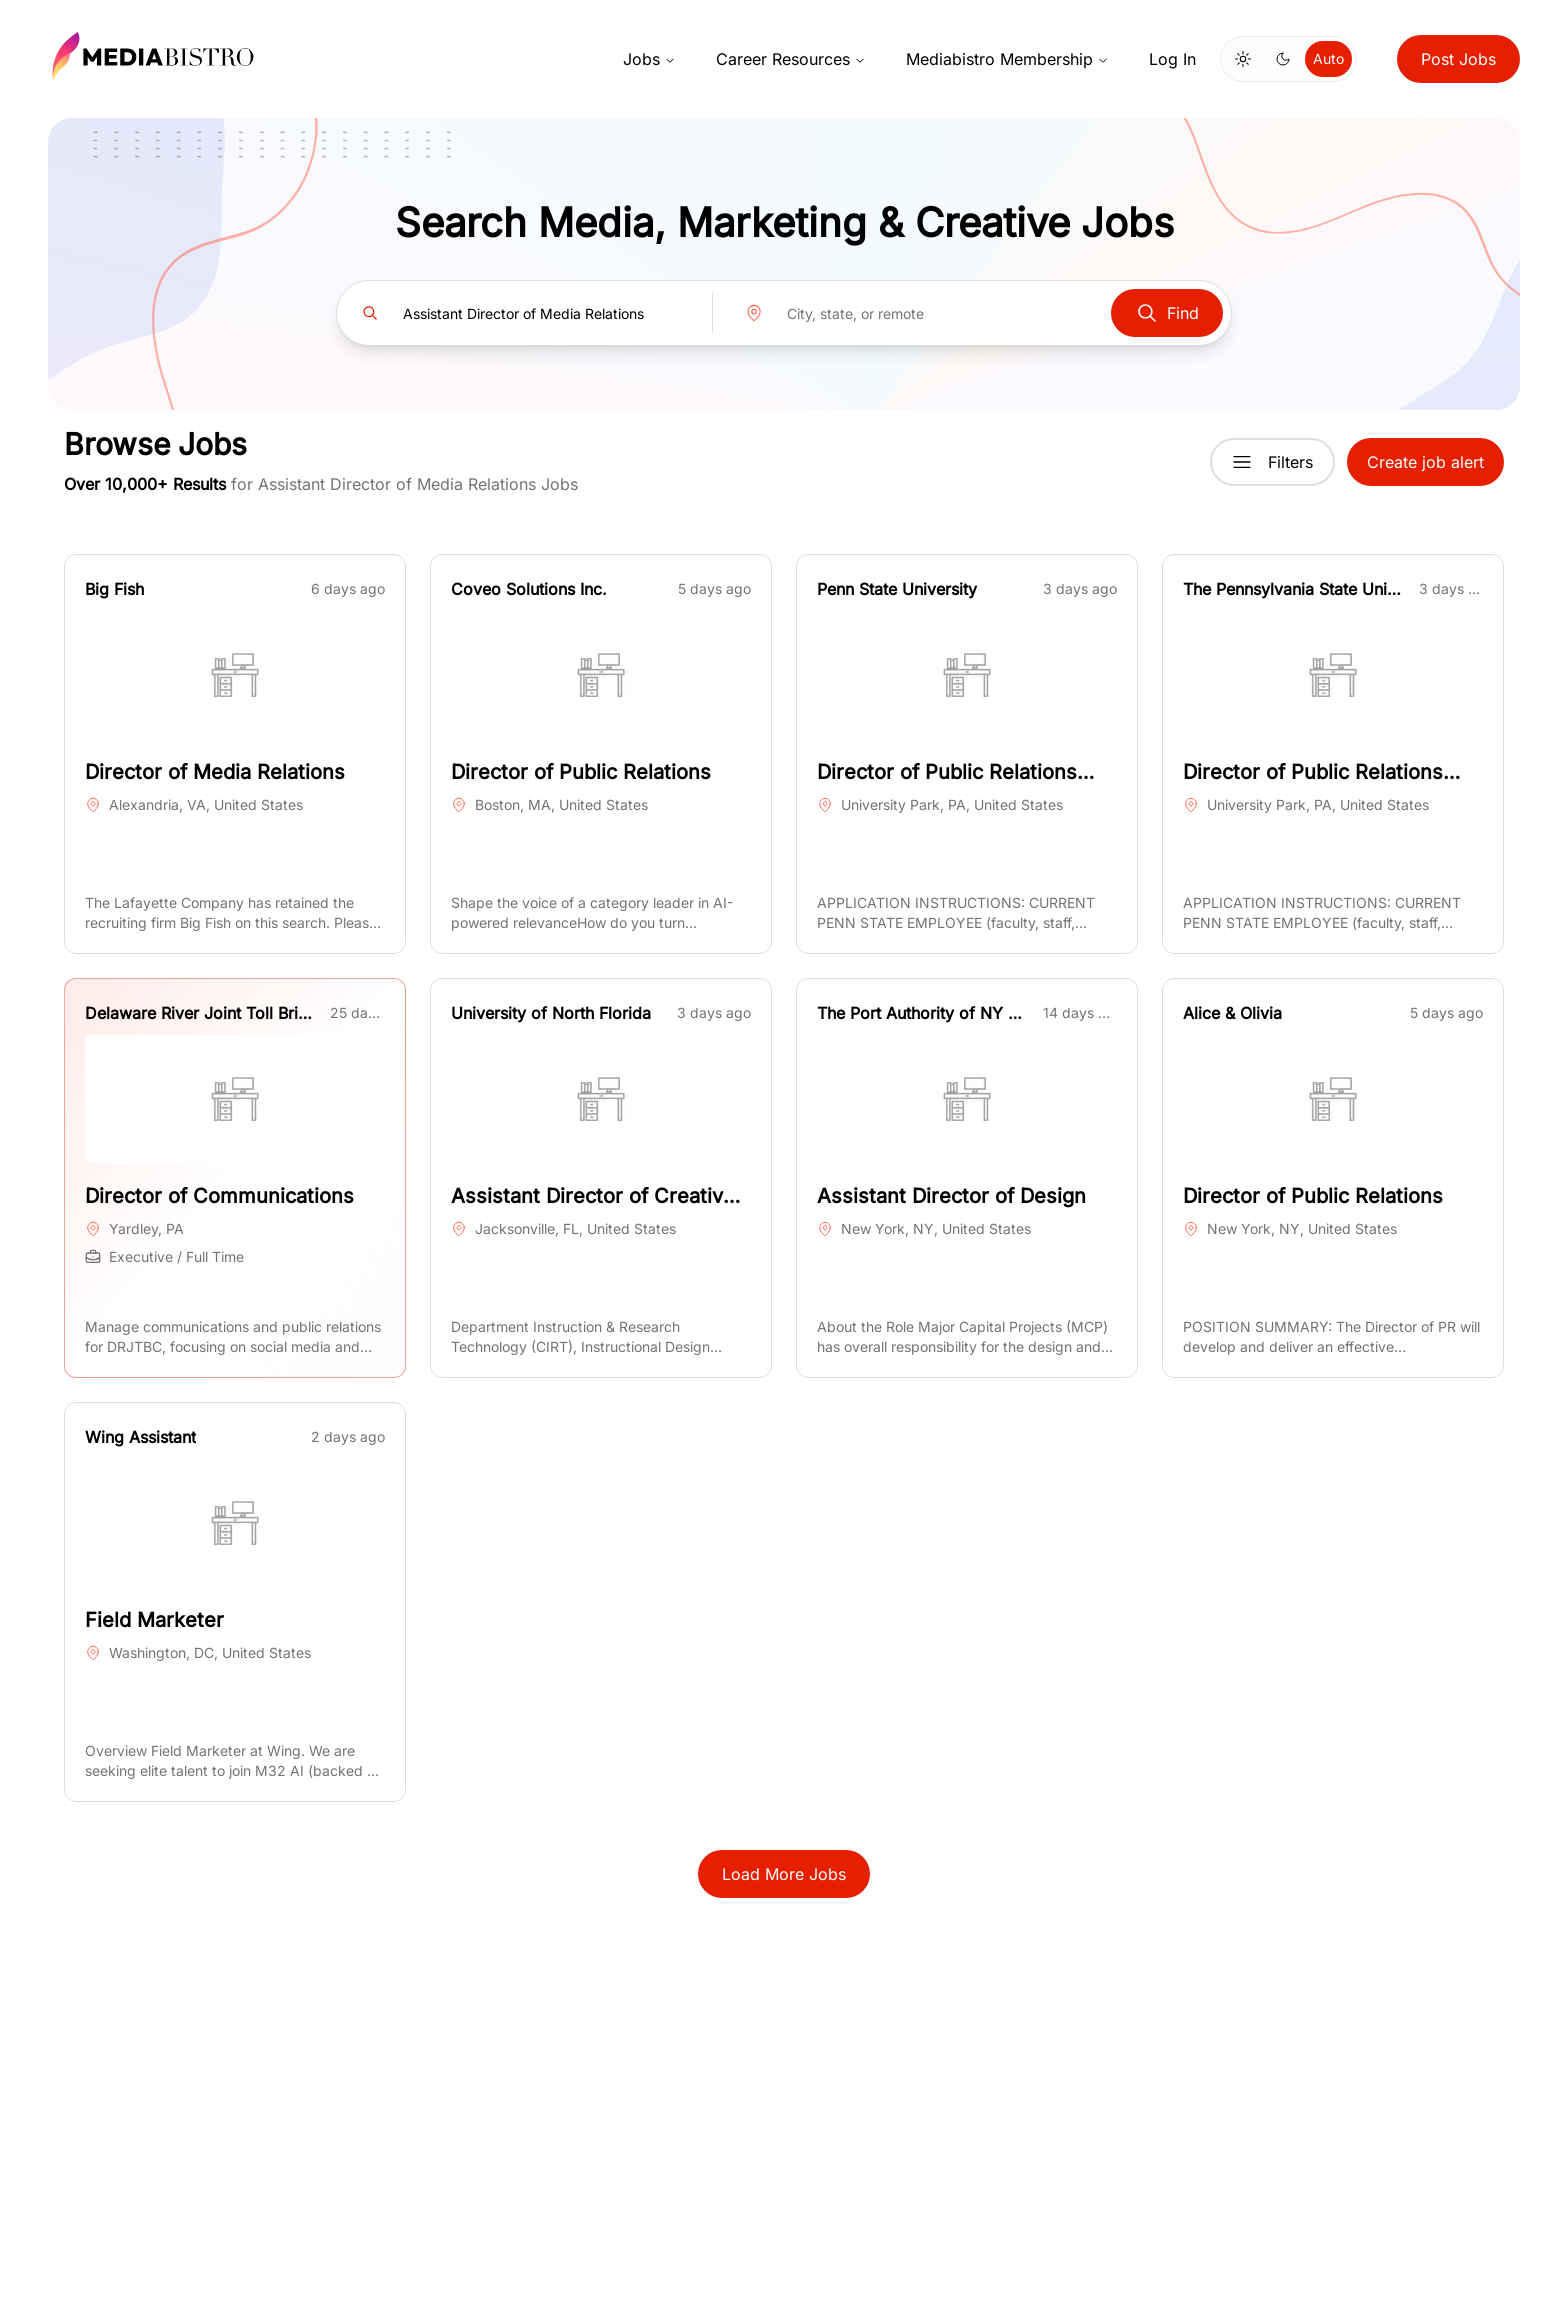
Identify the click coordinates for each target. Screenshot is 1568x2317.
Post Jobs (1458, 59)
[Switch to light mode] (1243, 59)
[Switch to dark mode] (1283, 59)
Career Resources (791, 59)
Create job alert (1425, 462)
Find (1167, 313)
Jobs (649, 59)
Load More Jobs (784, 1874)
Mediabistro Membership (1007, 59)
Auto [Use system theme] (1328, 58)
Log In (1172, 59)
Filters (1272, 462)
